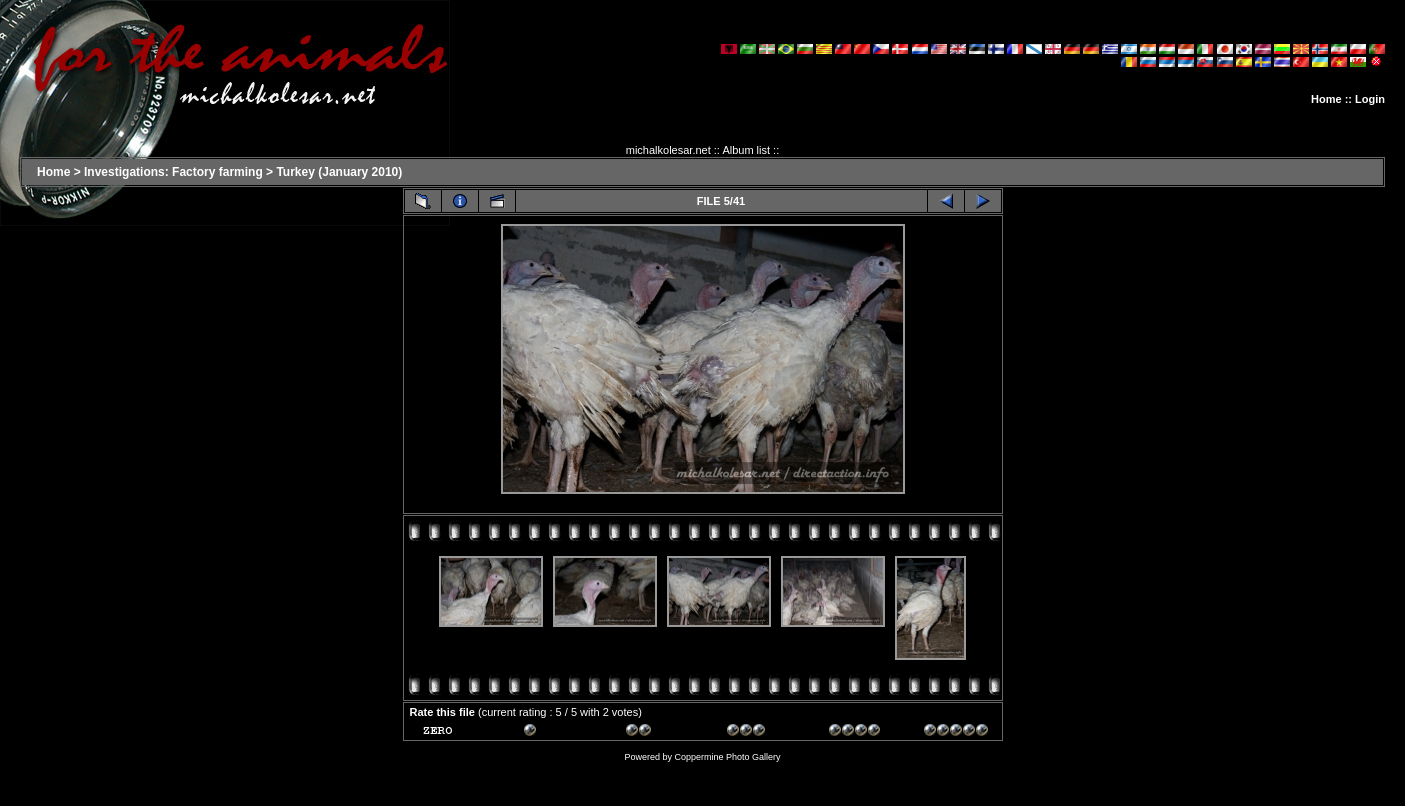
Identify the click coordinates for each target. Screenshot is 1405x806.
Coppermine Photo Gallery (727, 757)
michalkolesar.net (668, 150)
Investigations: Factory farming (173, 172)
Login (1370, 99)
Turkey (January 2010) (339, 172)
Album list (746, 150)
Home (1326, 99)
